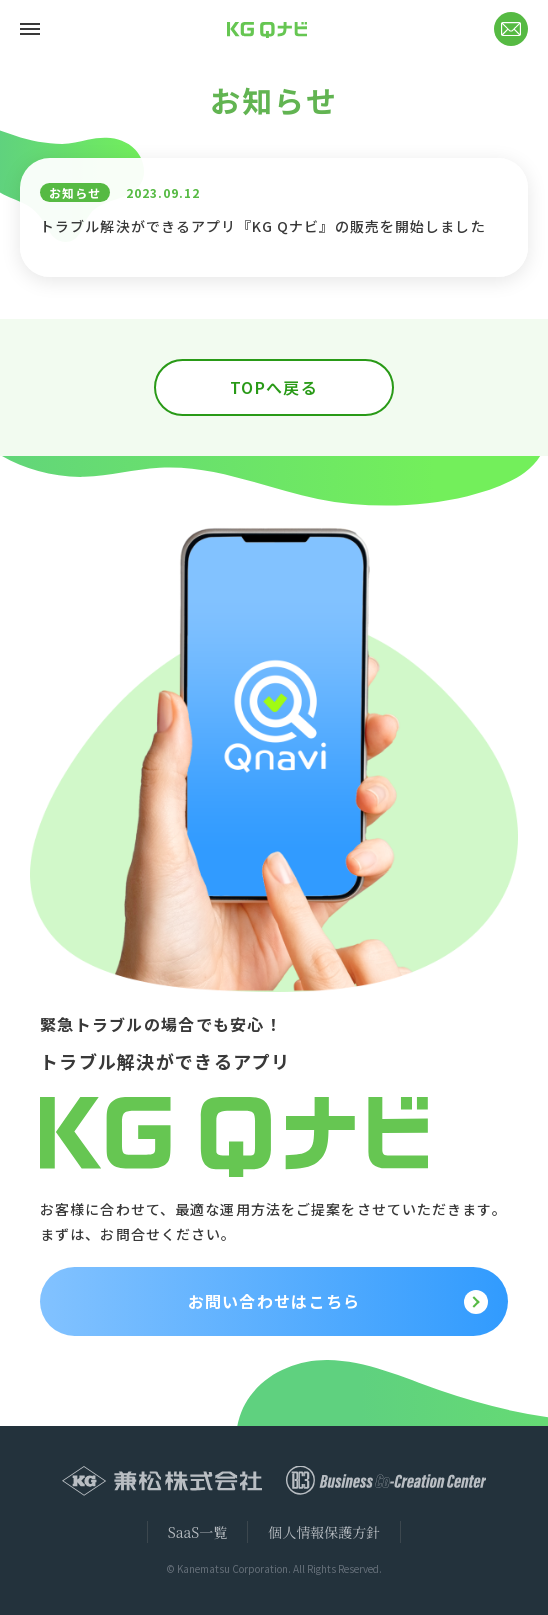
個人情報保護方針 (324, 1532)
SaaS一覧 (197, 1532)
